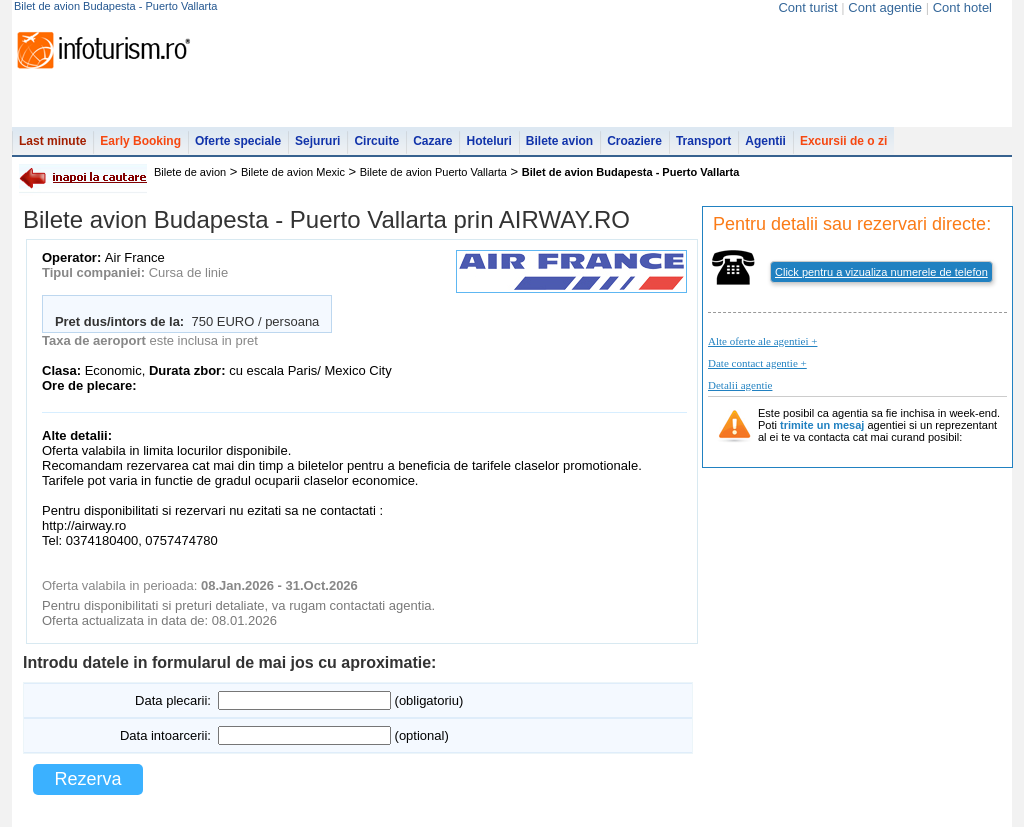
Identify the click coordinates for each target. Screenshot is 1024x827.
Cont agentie (885, 7)
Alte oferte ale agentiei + (762, 341)
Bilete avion (559, 141)
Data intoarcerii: (165, 735)
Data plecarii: (173, 700)
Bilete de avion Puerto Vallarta (433, 172)
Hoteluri (488, 141)
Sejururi (317, 141)
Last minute (52, 141)
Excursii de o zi (843, 141)
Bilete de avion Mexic (293, 172)
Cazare (432, 141)
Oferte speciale (238, 141)
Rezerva (87, 779)
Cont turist (807, 7)
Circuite (376, 141)
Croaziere (634, 141)
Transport (703, 141)
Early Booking (140, 141)
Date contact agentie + (757, 363)
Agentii (765, 141)
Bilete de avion (190, 172)
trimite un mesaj (822, 425)
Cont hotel (962, 7)
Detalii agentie (740, 385)
